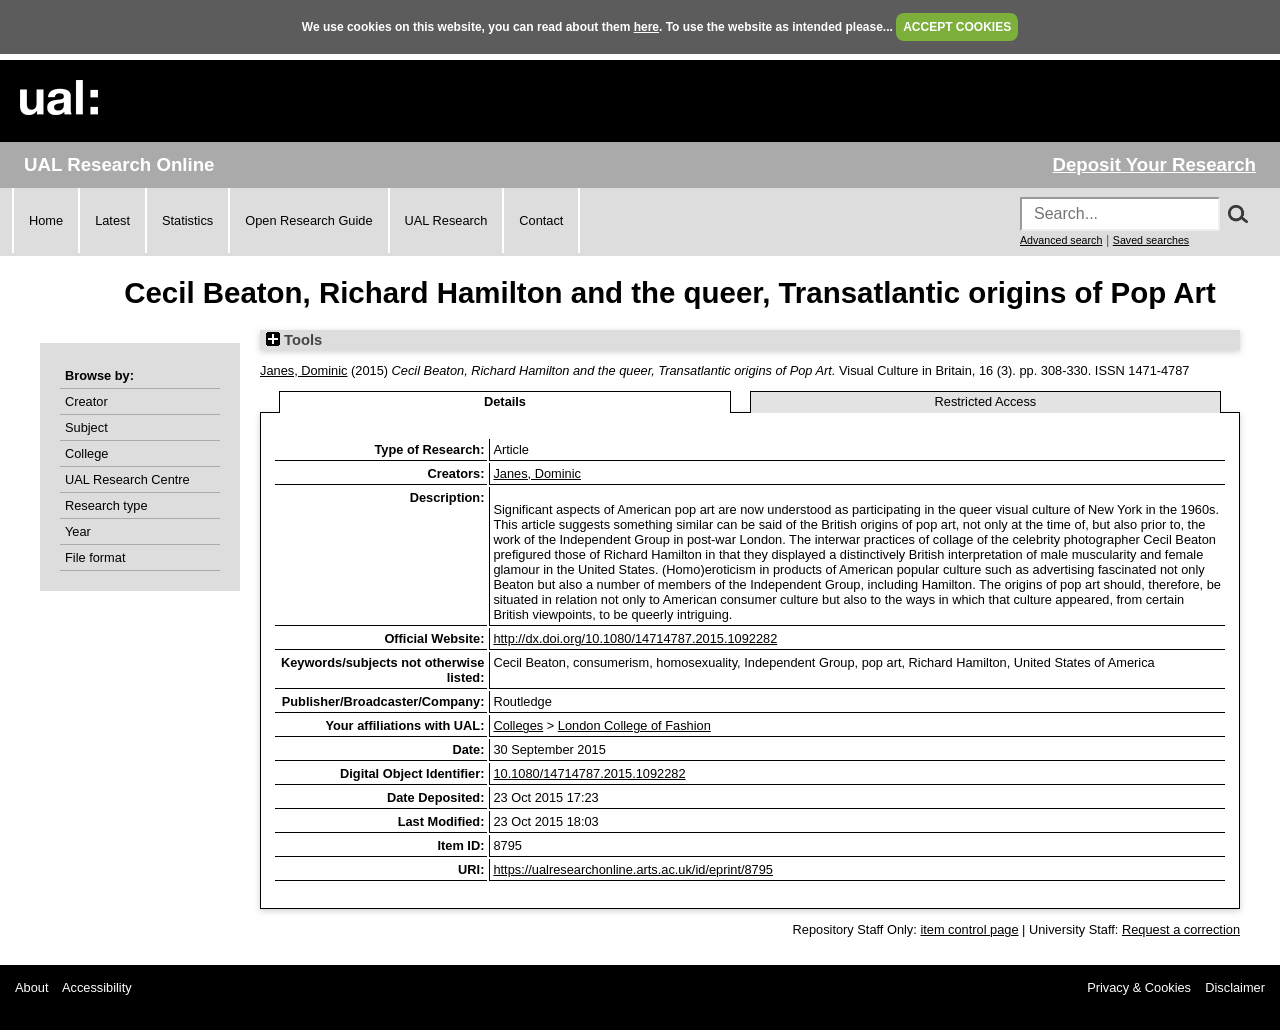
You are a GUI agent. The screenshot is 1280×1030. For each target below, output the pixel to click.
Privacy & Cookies (1139, 987)
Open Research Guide (308, 220)
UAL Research (446, 220)
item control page (969, 929)
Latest (112, 220)
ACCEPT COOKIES (957, 27)
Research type (106, 505)
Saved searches (1151, 240)
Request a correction (1181, 929)
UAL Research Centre (127, 479)
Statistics (187, 220)
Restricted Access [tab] (986, 401)
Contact (541, 220)
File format (95, 557)
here (646, 27)
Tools (294, 340)
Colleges (518, 725)
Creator (86, 401)
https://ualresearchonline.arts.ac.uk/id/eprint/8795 (633, 869)
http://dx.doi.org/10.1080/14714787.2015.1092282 (635, 638)
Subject (86, 427)
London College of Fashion (634, 725)
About (31, 987)
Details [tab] (505, 401)
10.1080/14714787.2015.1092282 (589, 773)
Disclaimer (1235, 987)
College (86, 453)
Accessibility (97, 987)
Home (46, 220)
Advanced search (1061, 240)
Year (78, 531)
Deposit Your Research (1154, 164)
